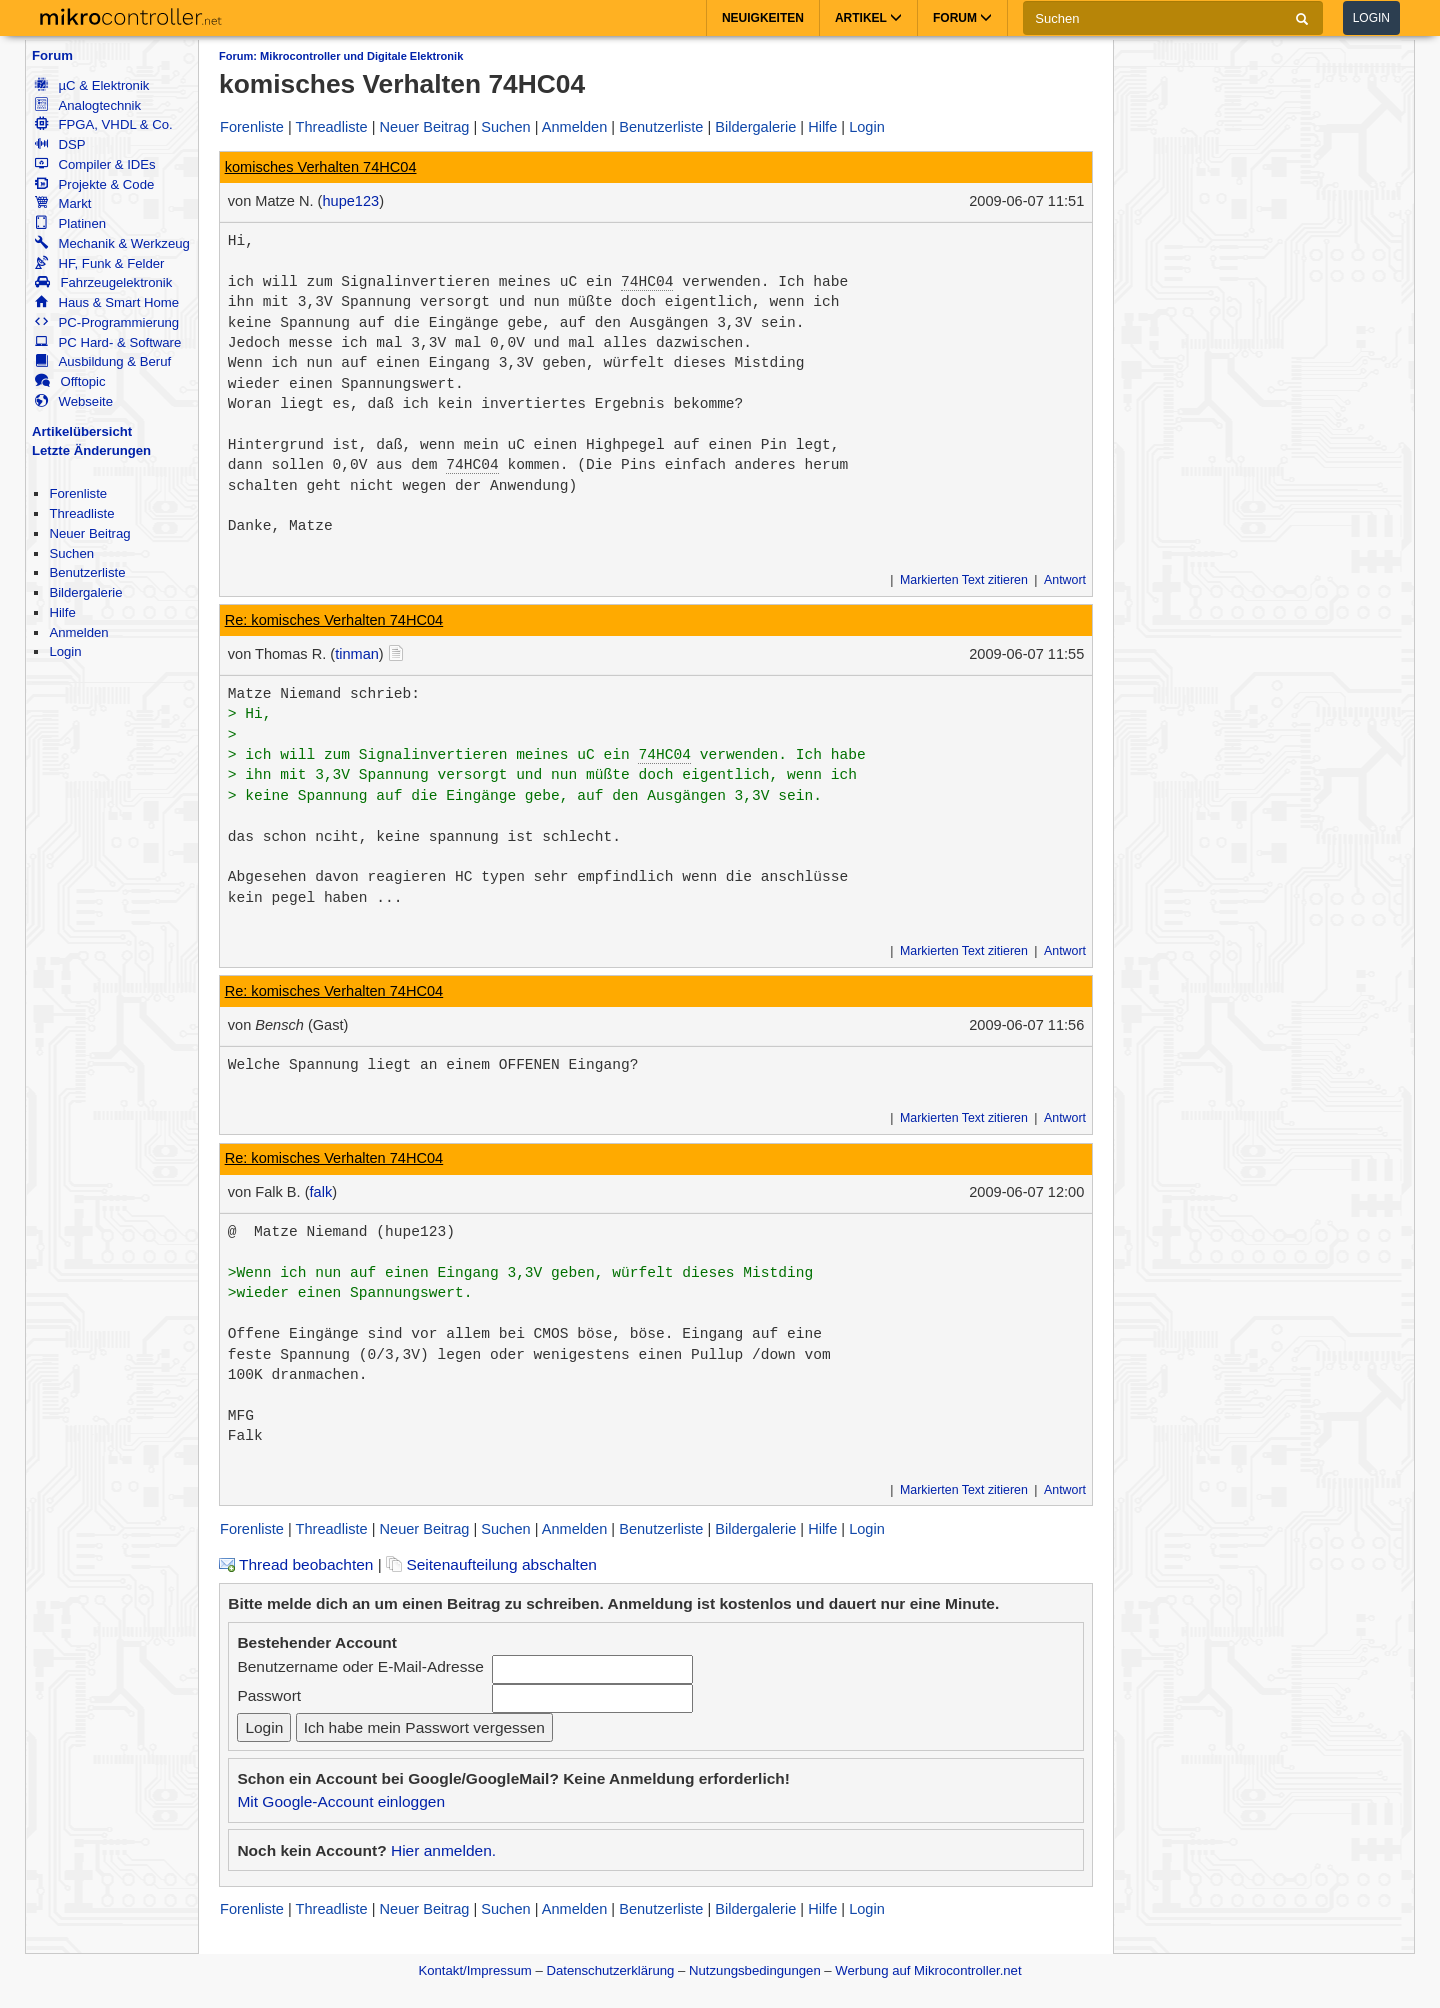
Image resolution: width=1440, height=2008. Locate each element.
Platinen (70, 223)
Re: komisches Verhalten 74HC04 (334, 620)
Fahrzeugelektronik (103, 282)
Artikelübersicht (82, 431)
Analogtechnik (88, 105)
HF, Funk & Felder (99, 263)
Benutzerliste (87, 572)
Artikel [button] (868, 18)
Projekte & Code (94, 184)
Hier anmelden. (443, 1850)
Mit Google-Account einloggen (341, 1801)
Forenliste (78, 493)
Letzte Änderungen (91, 450)
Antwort (1065, 580)
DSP (60, 144)
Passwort (269, 1695)
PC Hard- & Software (108, 342)
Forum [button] (962, 18)
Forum (52, 55)
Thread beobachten (296, 1564)
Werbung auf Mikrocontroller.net (928, 1970)
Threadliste (81, 513)
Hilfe (62, 612)
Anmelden (78, 632)
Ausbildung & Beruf (103, 361)
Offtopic (70, 381)
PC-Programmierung (107, 322)
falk (321, 1192)
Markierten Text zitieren (964, 580)
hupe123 (350, 201)
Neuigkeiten (763, 18)
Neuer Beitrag (89, 533)
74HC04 (647, 282)
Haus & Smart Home (107, 302)
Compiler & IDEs (95, 164)
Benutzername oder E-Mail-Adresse (360, 1666)
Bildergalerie (85, 592)
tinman (357, 654)
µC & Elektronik (92, 85)
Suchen (71, 553)
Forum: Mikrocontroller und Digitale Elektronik (341, 56)
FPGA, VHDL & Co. (103, 124)
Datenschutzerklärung (610, 1970)
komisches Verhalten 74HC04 (321, 167)
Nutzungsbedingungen (755, 1970)
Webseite (74, 401)
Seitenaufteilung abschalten (491, 1564)
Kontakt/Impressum (474, 1970)
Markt (63, 203)
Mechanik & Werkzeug (112, 243)
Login (1371, 18)
